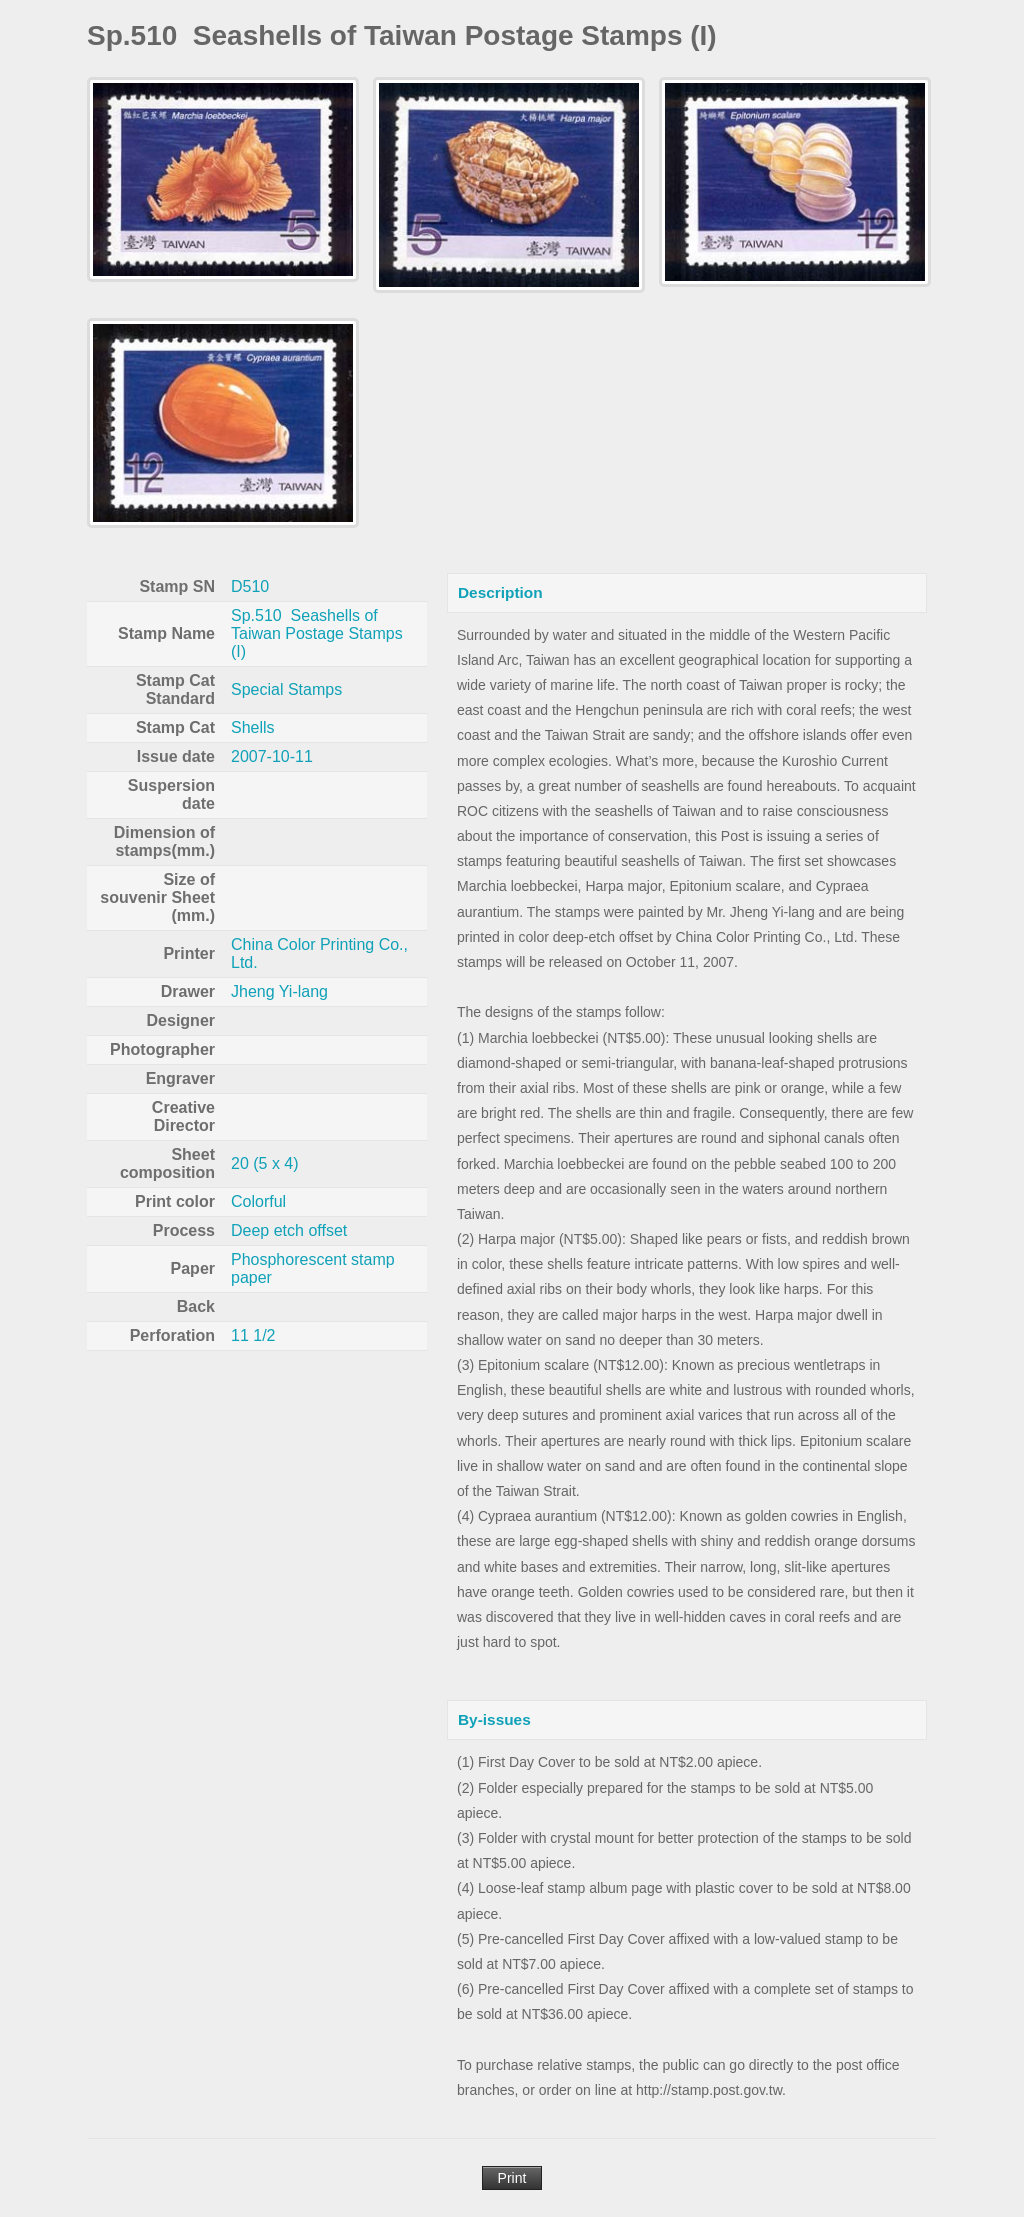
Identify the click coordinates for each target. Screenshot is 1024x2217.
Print (512, 2178)
